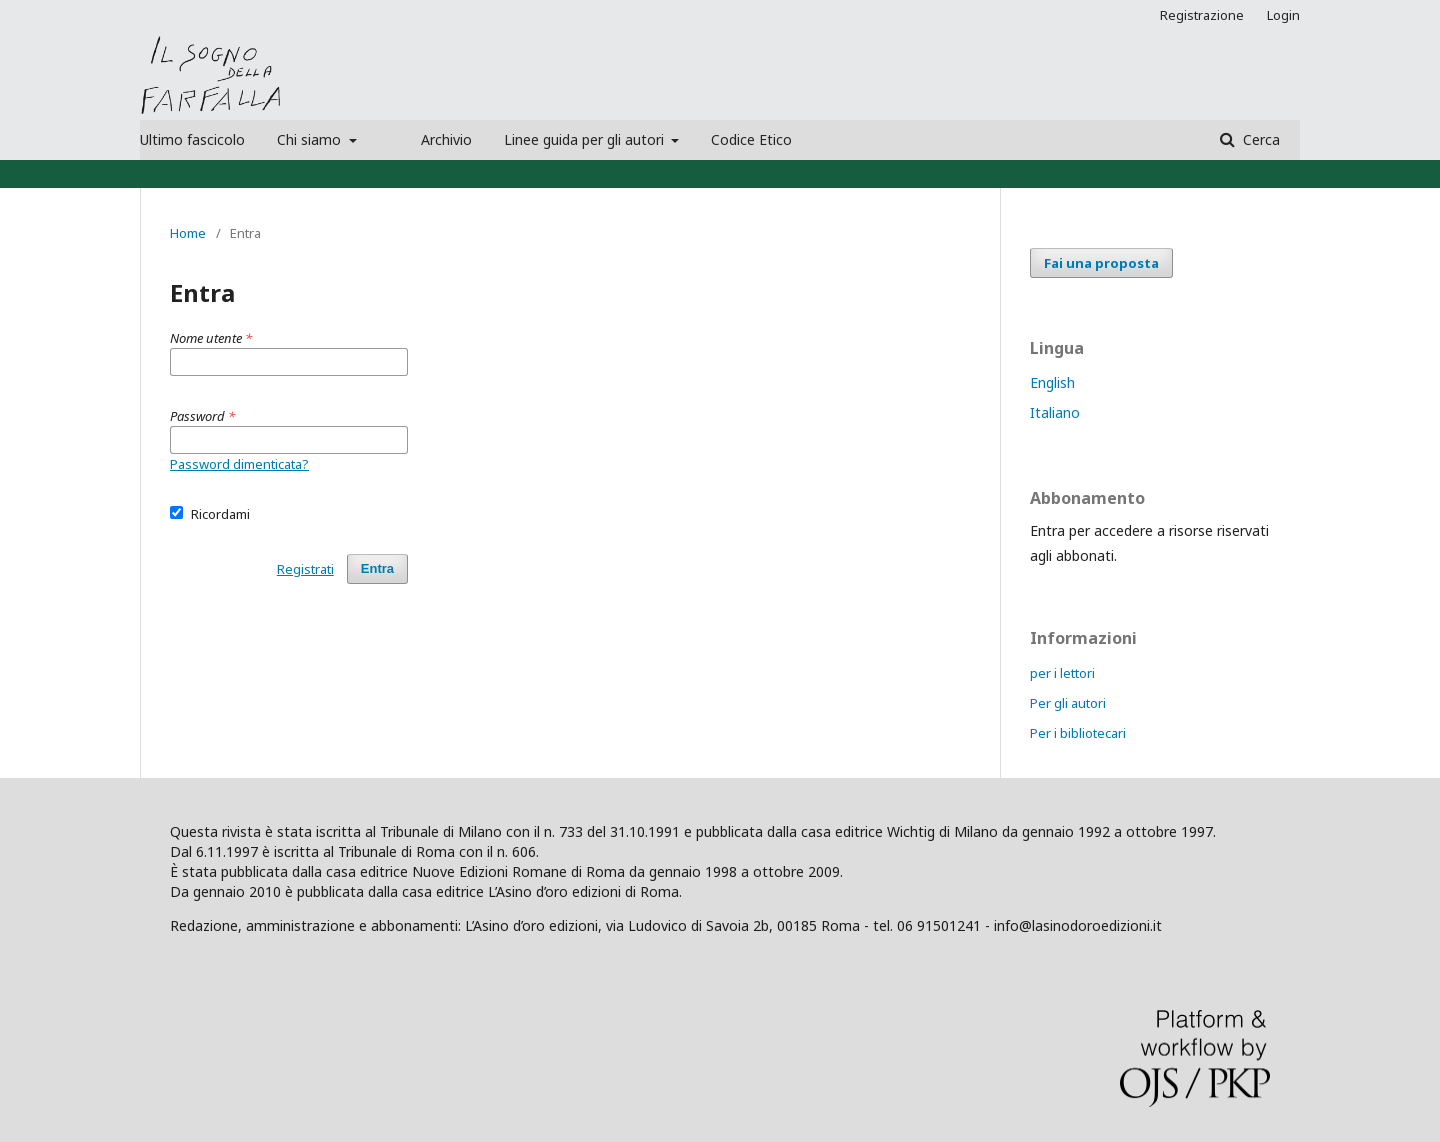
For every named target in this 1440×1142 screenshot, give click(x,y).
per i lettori (1062, 673)
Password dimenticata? (239, 464)
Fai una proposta (1101, 263)
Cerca (1259, 139)
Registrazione (1202, 15)
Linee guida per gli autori (586, 139)
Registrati (305, 569)
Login (1283, 15)
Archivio (446, 139)
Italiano (1055, 412)
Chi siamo (311, 139)
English (1052, 382)
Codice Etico (751, 139)
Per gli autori (1068, 703)
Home (188, 233)
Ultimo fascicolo (192, 139)
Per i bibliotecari (1078, 733)
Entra (377, 568)
